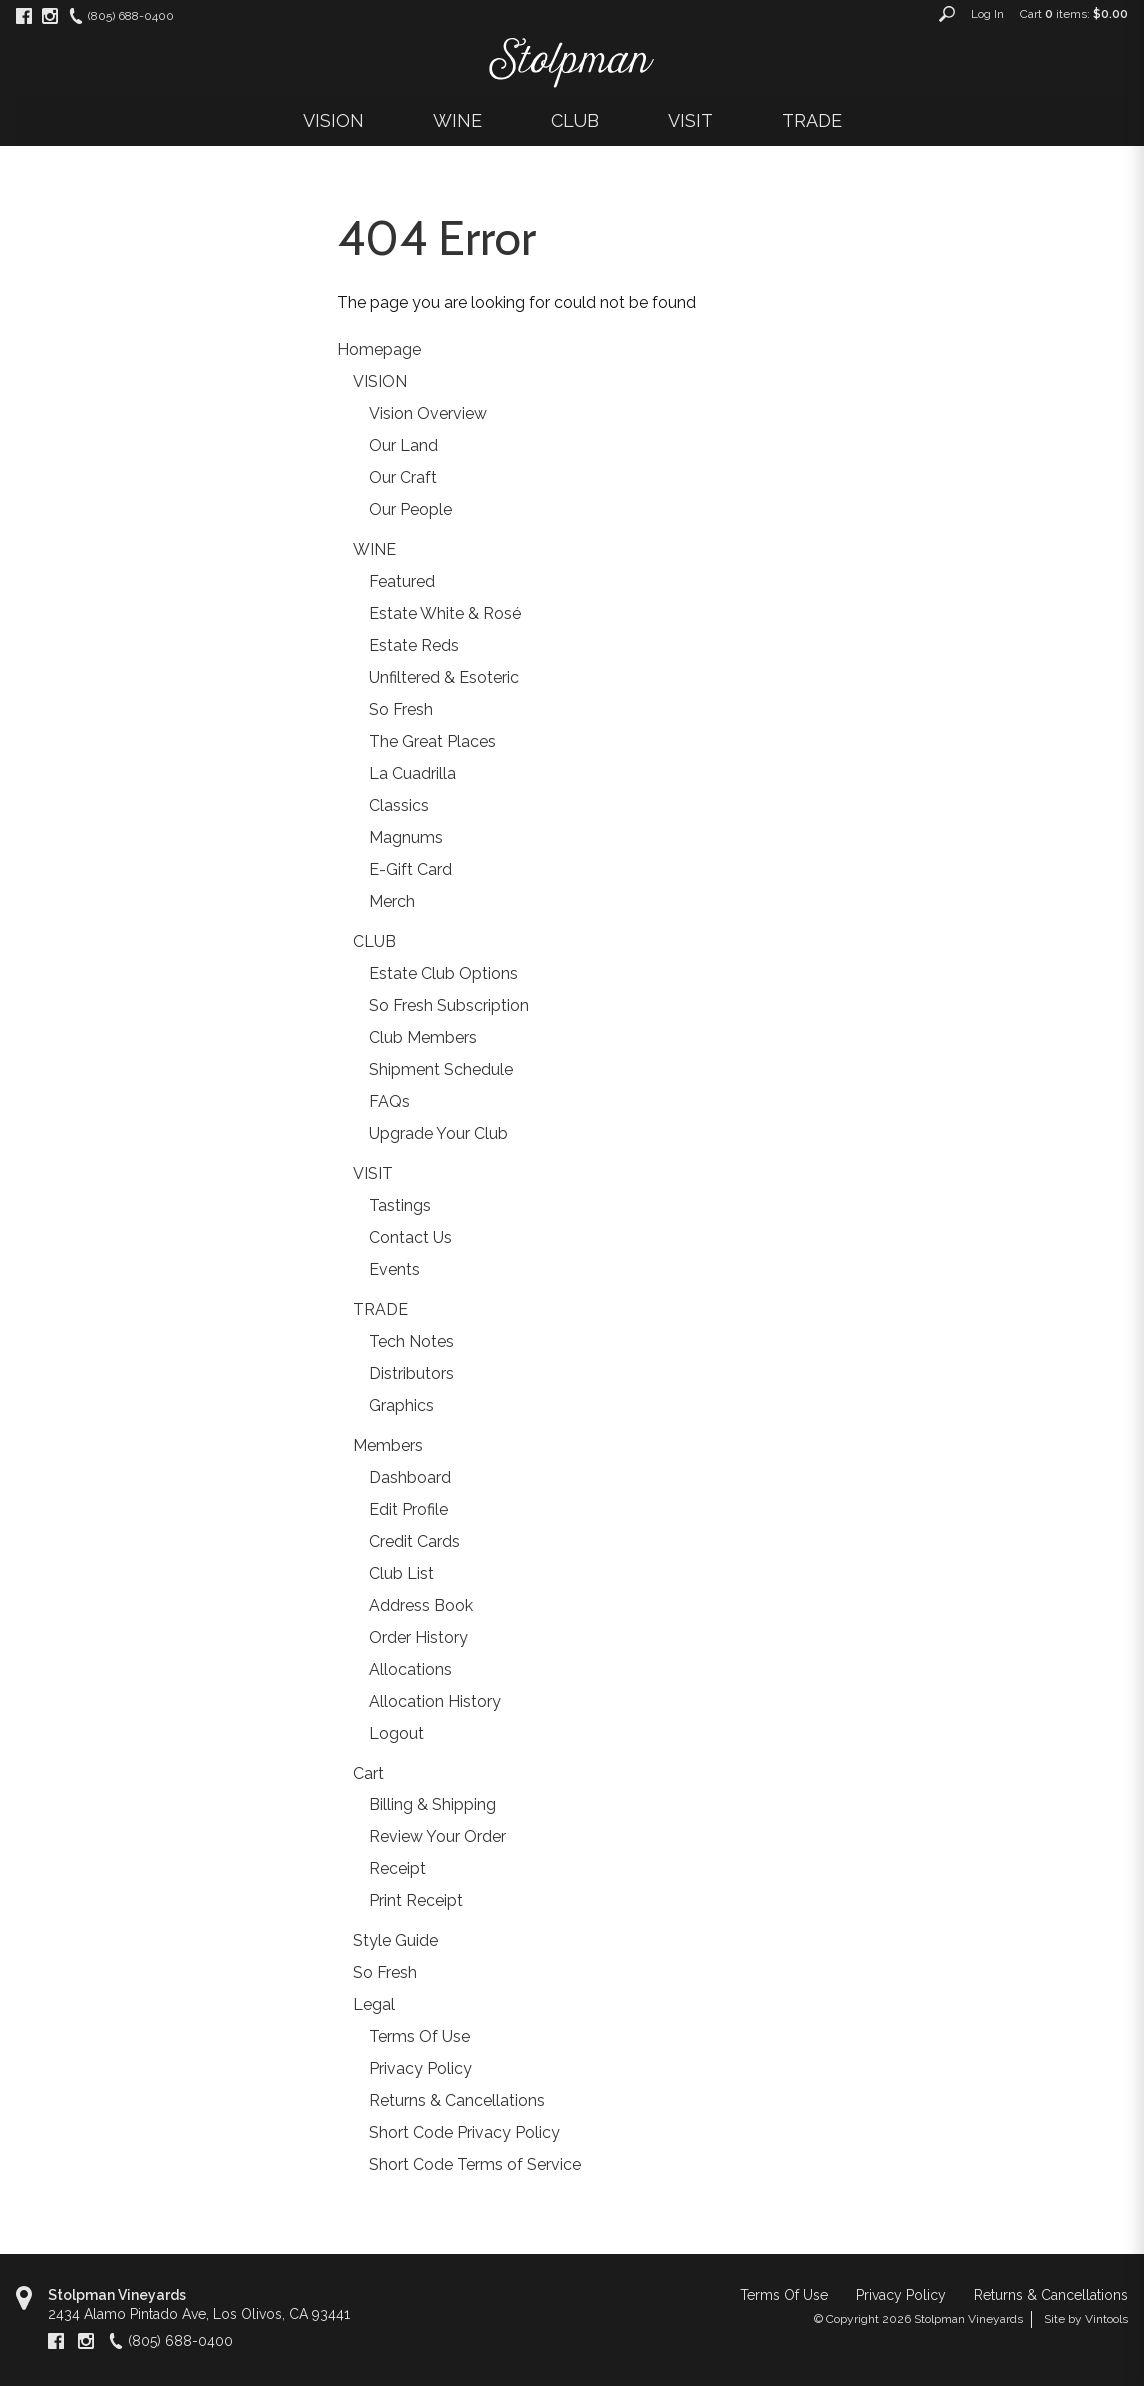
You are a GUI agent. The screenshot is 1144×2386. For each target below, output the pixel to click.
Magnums (406, 837)
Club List (401, 1573)
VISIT (690, 120)
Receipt (397, 1868)
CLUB (575, 120)
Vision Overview (428, 413)
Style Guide (395, 1940)
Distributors (411, 1373)
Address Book (421, 1605)
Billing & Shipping (432, 1804)
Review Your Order (437, 1836)
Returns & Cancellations (457, 2100)
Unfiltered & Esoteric (444, 677)
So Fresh (401, 709)
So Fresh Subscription (449, 1005)
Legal (374, 2004)
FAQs (389, 1101)
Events (394, 1269)
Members (388, 1445)
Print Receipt (416, 1900)
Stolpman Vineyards (117, 2295)
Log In (987, 14)
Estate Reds (414, 645)
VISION (333, 120)
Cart (368, 1773)
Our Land (403, 445)
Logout (396, 1733)
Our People (410, 509)
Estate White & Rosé (445, 613)
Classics (399, 805)
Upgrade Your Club (438, 1133)
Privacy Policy (420, 2068)
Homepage (379, 349)
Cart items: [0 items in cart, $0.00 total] (1074, 14)
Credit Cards (414, 1541)
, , (199, 2314)
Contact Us (410, 1237)
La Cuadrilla (412, 773)
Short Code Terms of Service (475, 2164)
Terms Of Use (419, 2036)
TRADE (812, 120)
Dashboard (410, 1477)
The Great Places (432, 741)
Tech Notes (411, 1341)
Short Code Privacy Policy (464, 2132)
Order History (418, 1637)
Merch (392, 901)
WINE (457, 120)
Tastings (400, 1205)
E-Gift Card (410, 869)
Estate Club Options (443, 973)
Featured (402, 581)
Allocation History (435, 1701)
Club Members (423, 1037)
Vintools (1106, 2319)
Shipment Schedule (441, 1069)
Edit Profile (408, 1509)
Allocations (410, 1669)
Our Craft (403, 477)
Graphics (401, 1405)
